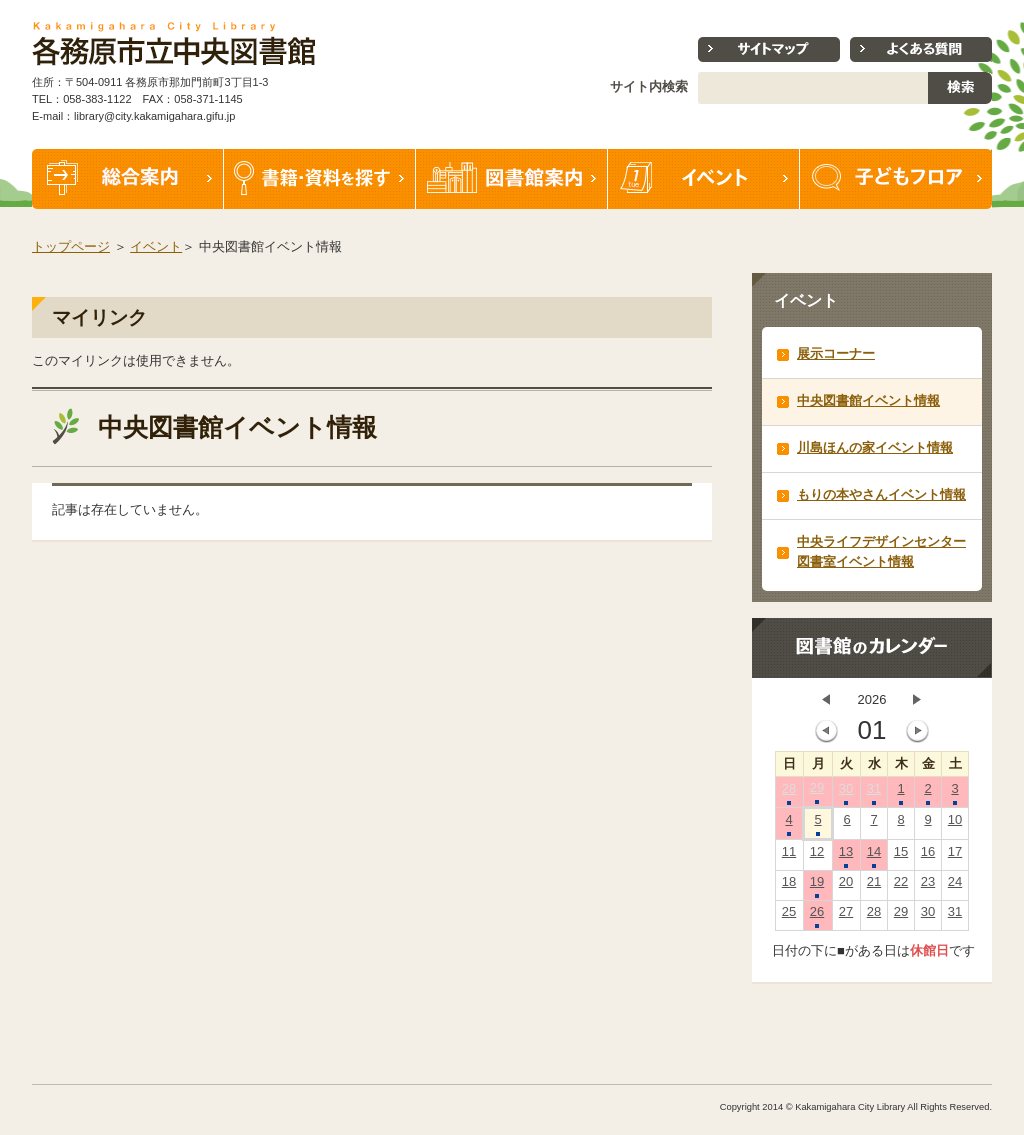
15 (901, 856)
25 (789, 916)
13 (846, 856)
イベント (704, 179)
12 (817, 856)
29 (817, 792)
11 (789, 856)
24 (955, 886)
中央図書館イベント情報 (868, 400)
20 (846, 886)
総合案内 (128, 179)
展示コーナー (836, 353)
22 (901, 886)
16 (928, 856)
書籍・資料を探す (320, 179)
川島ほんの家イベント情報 (875, 447)
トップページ (71, 246)
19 (817, 886)
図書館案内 (512, 179)
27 (846, 916)
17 (955, 856)
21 (874, 886)
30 (846, 793)
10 (955, 824)
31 (874, 793)
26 (817, 916)
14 (874, 856)
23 (928, 886)
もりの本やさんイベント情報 (881, 494)
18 (789, 886)
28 (789, 793)
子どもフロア (896, 179)
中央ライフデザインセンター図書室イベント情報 (881, 551)
